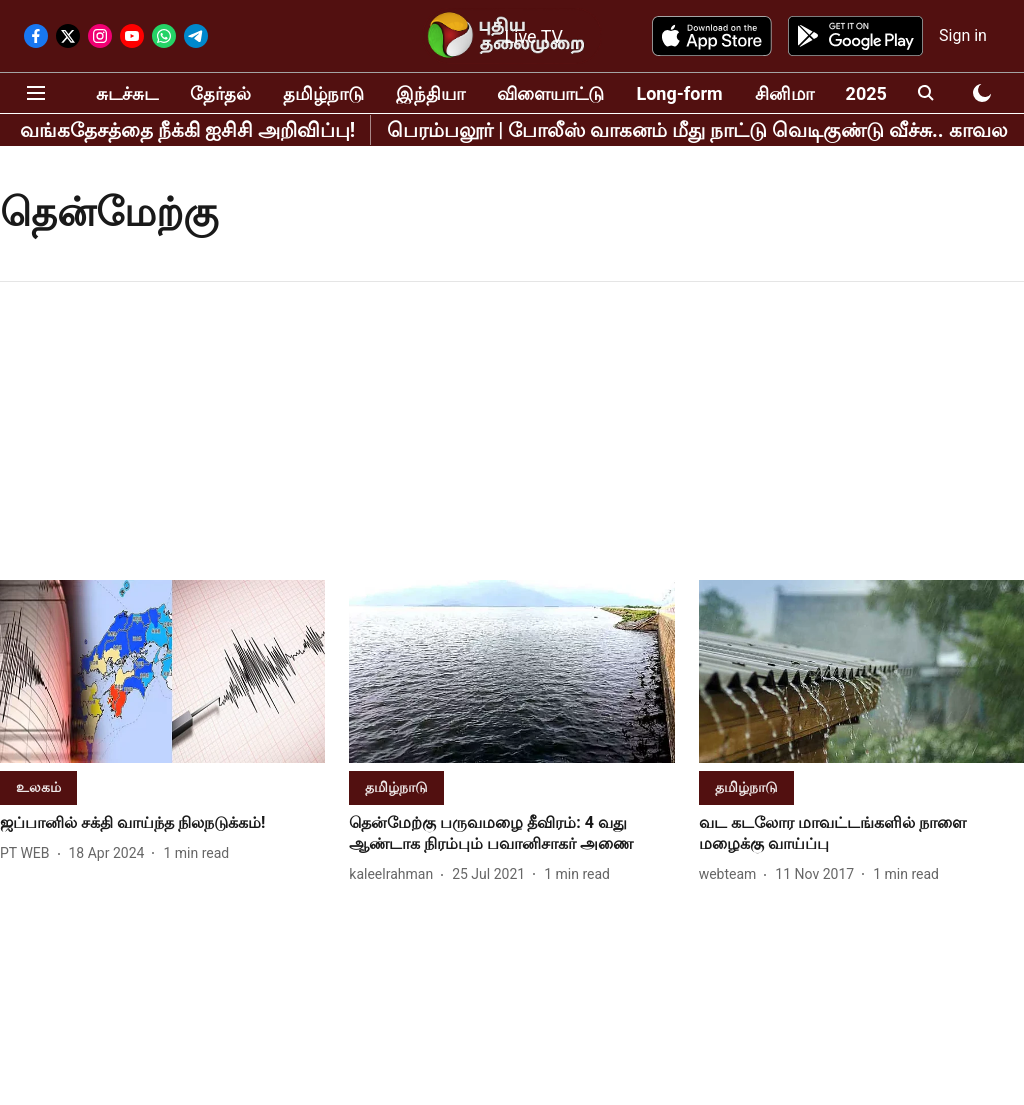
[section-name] (38, 786)
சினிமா (784, 93)
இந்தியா (430, 93)
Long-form (679, 93)
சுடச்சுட (127, 93)
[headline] (162, 823)
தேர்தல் (220, 93)
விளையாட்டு (550, 93)
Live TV (533, 36)
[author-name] (29, 853)
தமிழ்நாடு (323, 93)
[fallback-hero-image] (162, 671)
